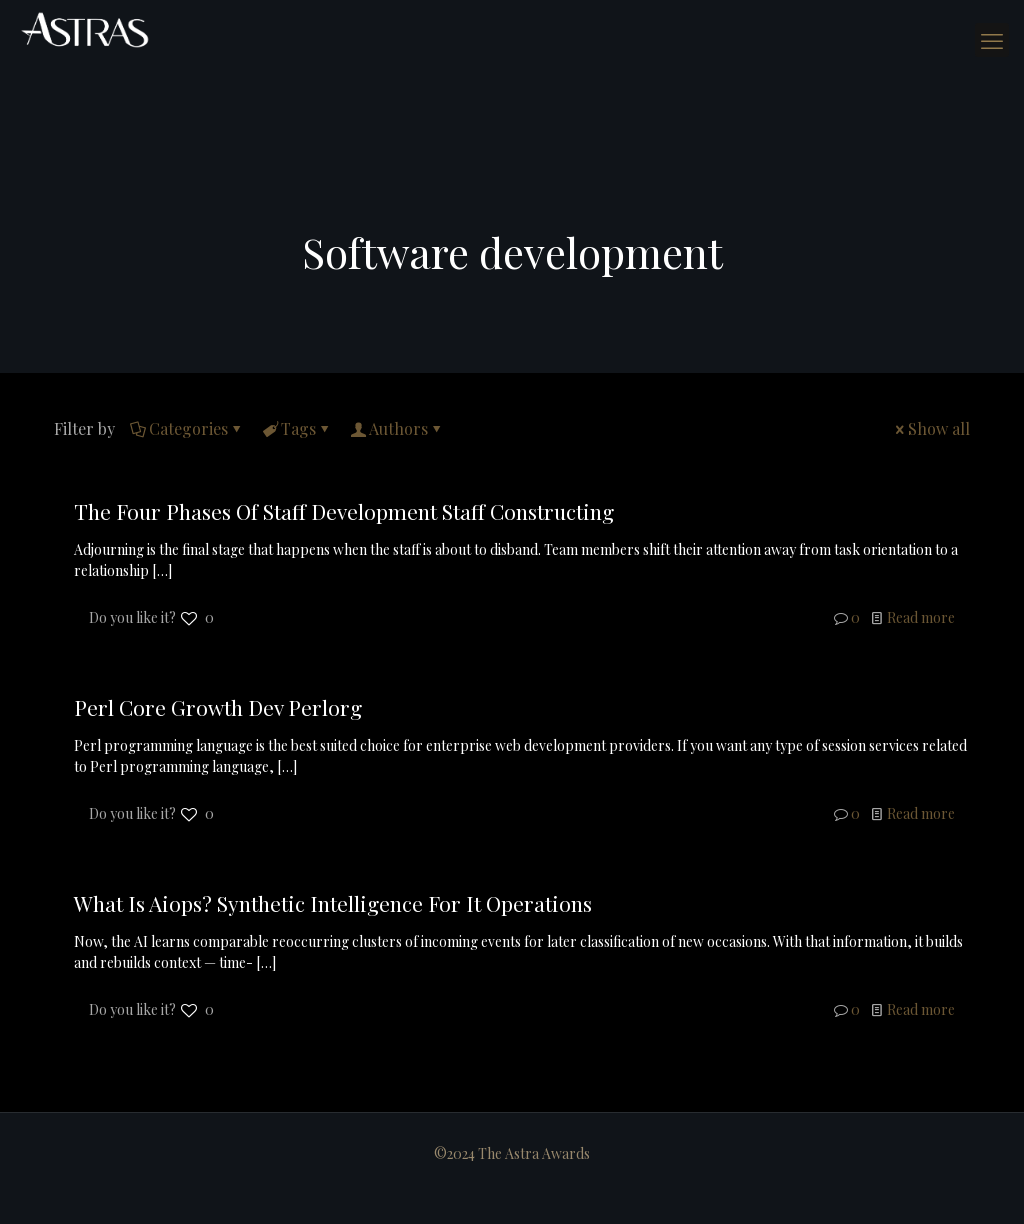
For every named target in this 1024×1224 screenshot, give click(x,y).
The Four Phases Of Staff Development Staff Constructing (344, 511)
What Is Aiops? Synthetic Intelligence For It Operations (333, 903)
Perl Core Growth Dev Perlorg (218, 707)
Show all (931, 428)
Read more (921, 617)
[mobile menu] (992, 40)
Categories (187, 428)
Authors (397, 428)
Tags (297, 428)
